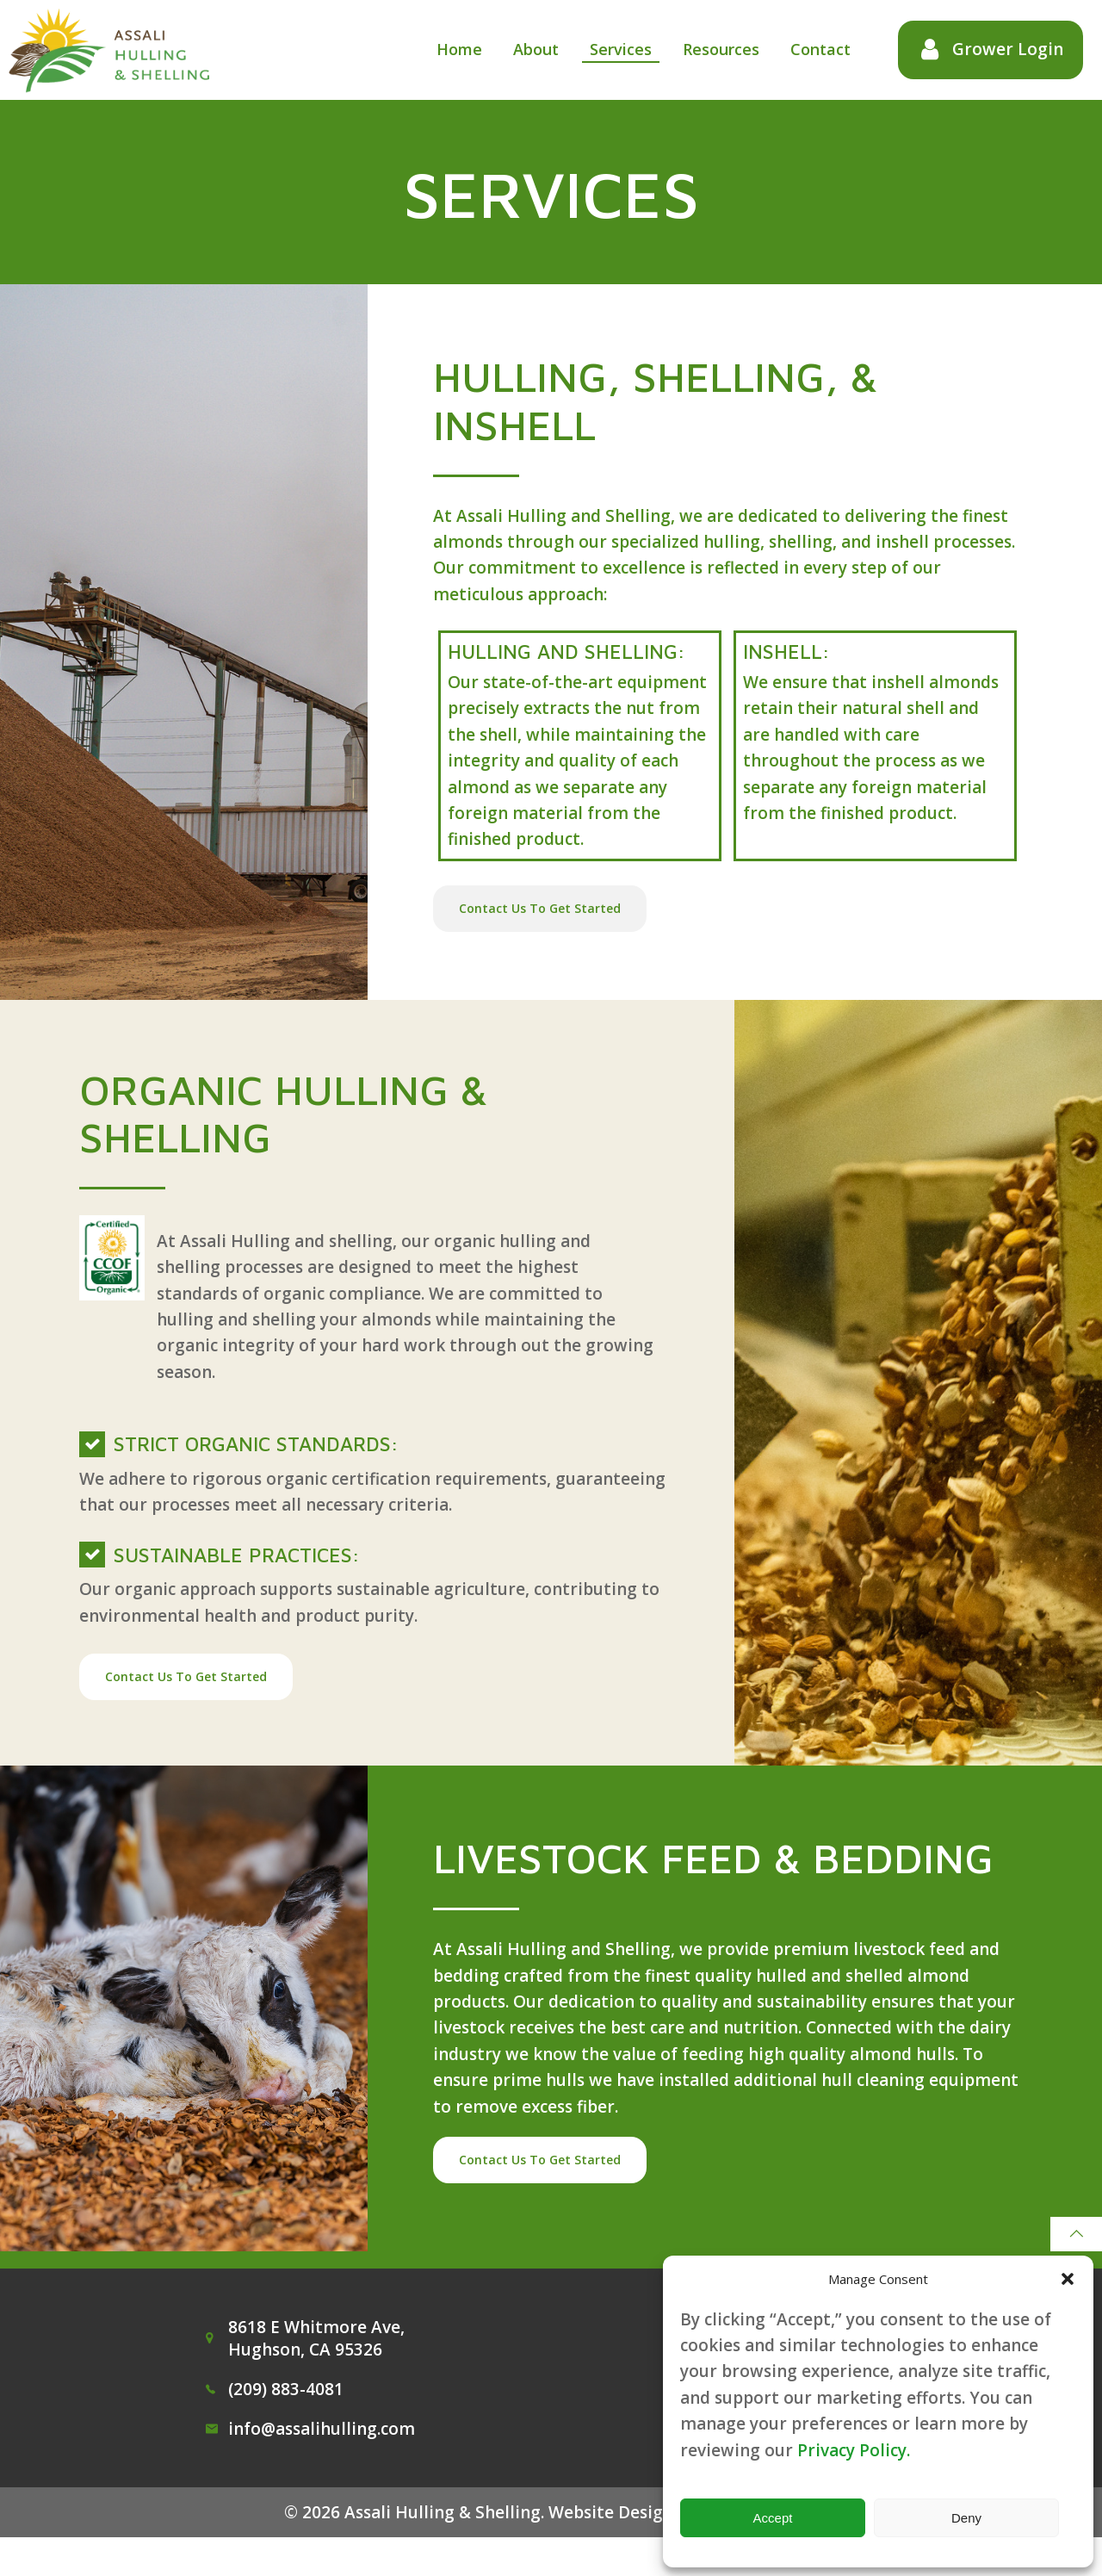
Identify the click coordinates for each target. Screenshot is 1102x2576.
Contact (816, 50)
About (531, 50)
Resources (716, 50)
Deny (966, 2518)
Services (616, 50)
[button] (1067, 2278)
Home (455, 50)
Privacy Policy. (853, 2450)
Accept (773, 2518)
